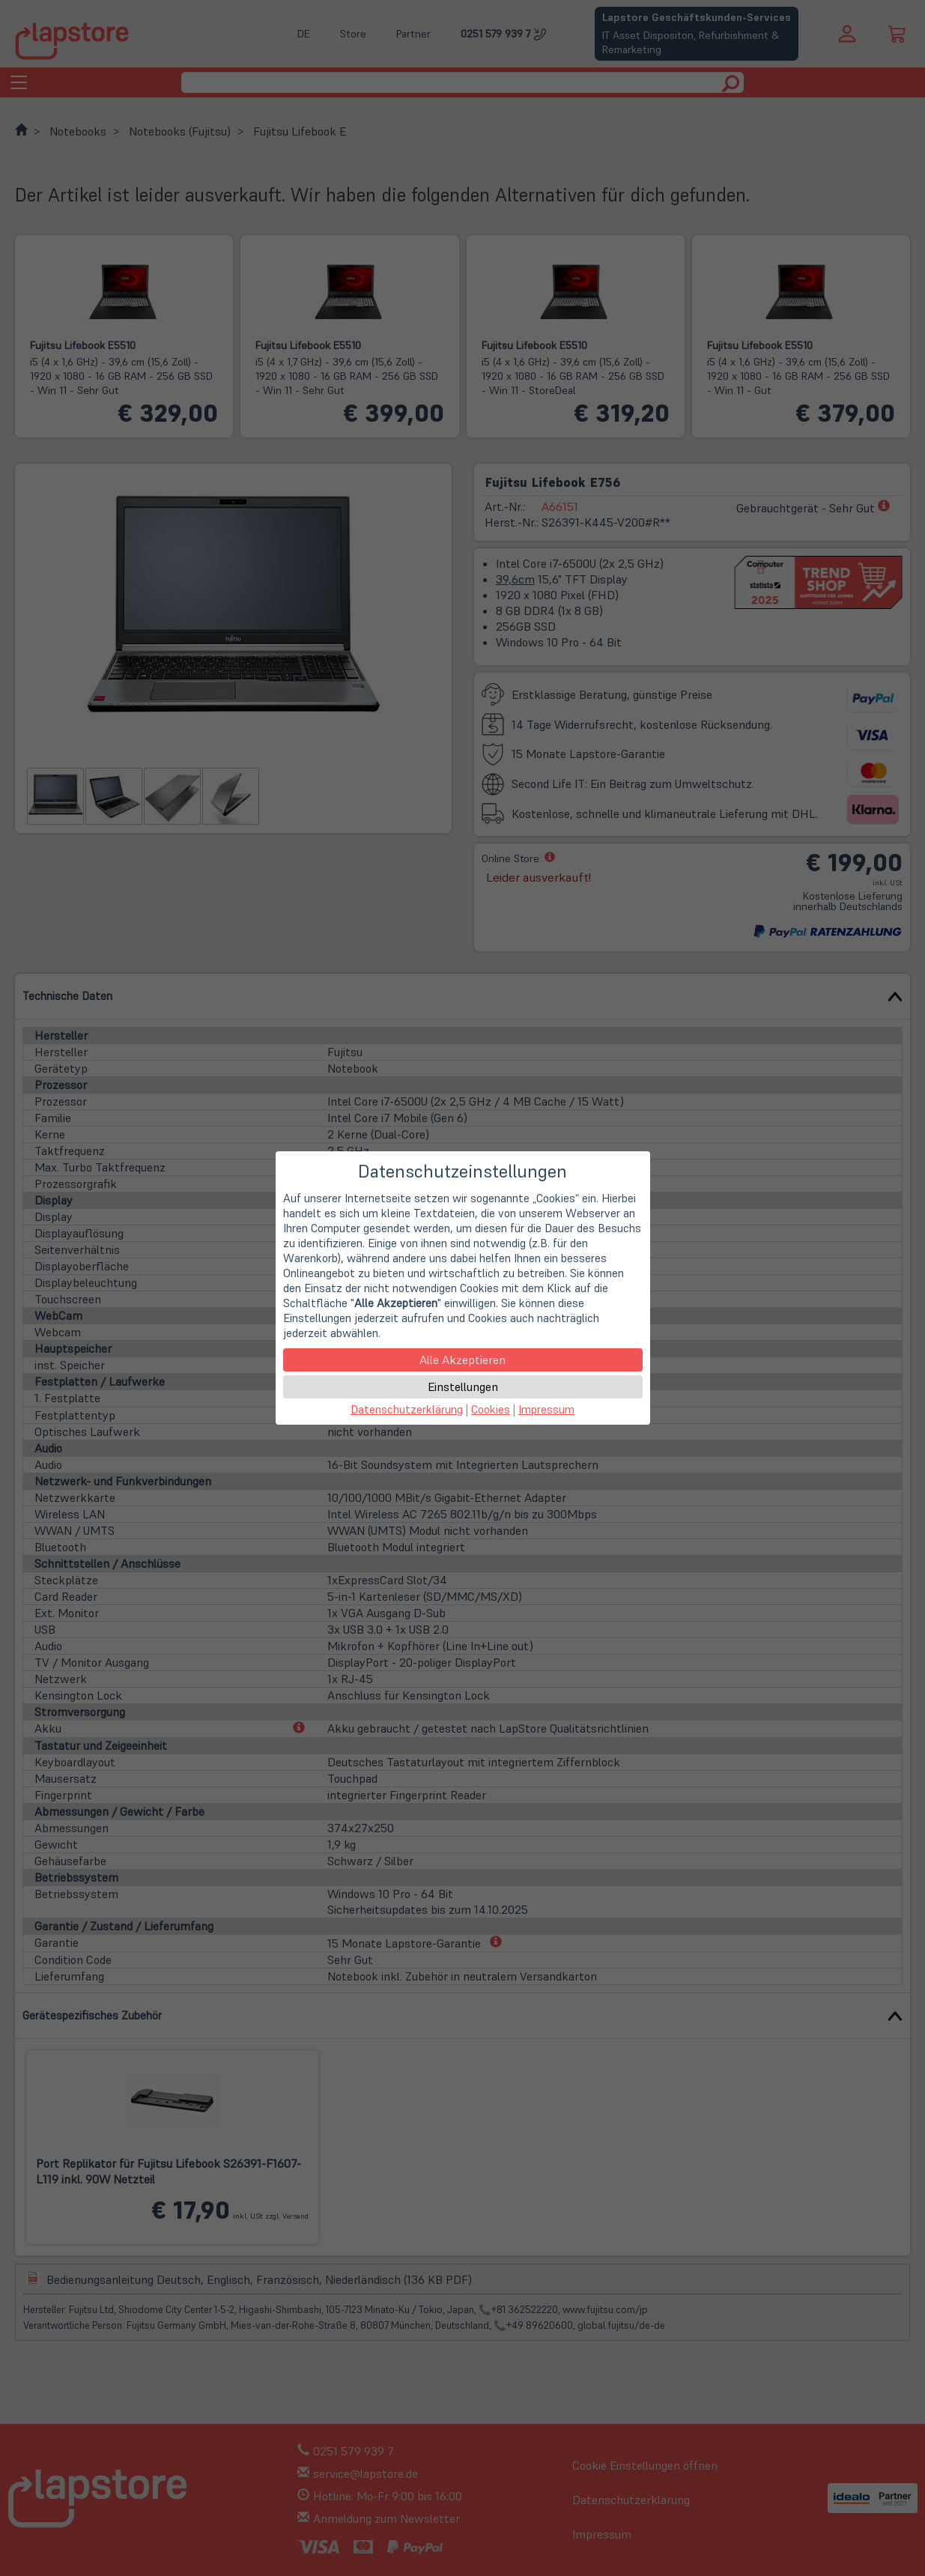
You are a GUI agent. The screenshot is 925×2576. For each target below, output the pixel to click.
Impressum (546, 1409)
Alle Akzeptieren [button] (462, 1359)
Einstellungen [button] (463, 1386)
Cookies (490, 1409)
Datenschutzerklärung (407, 1409)
